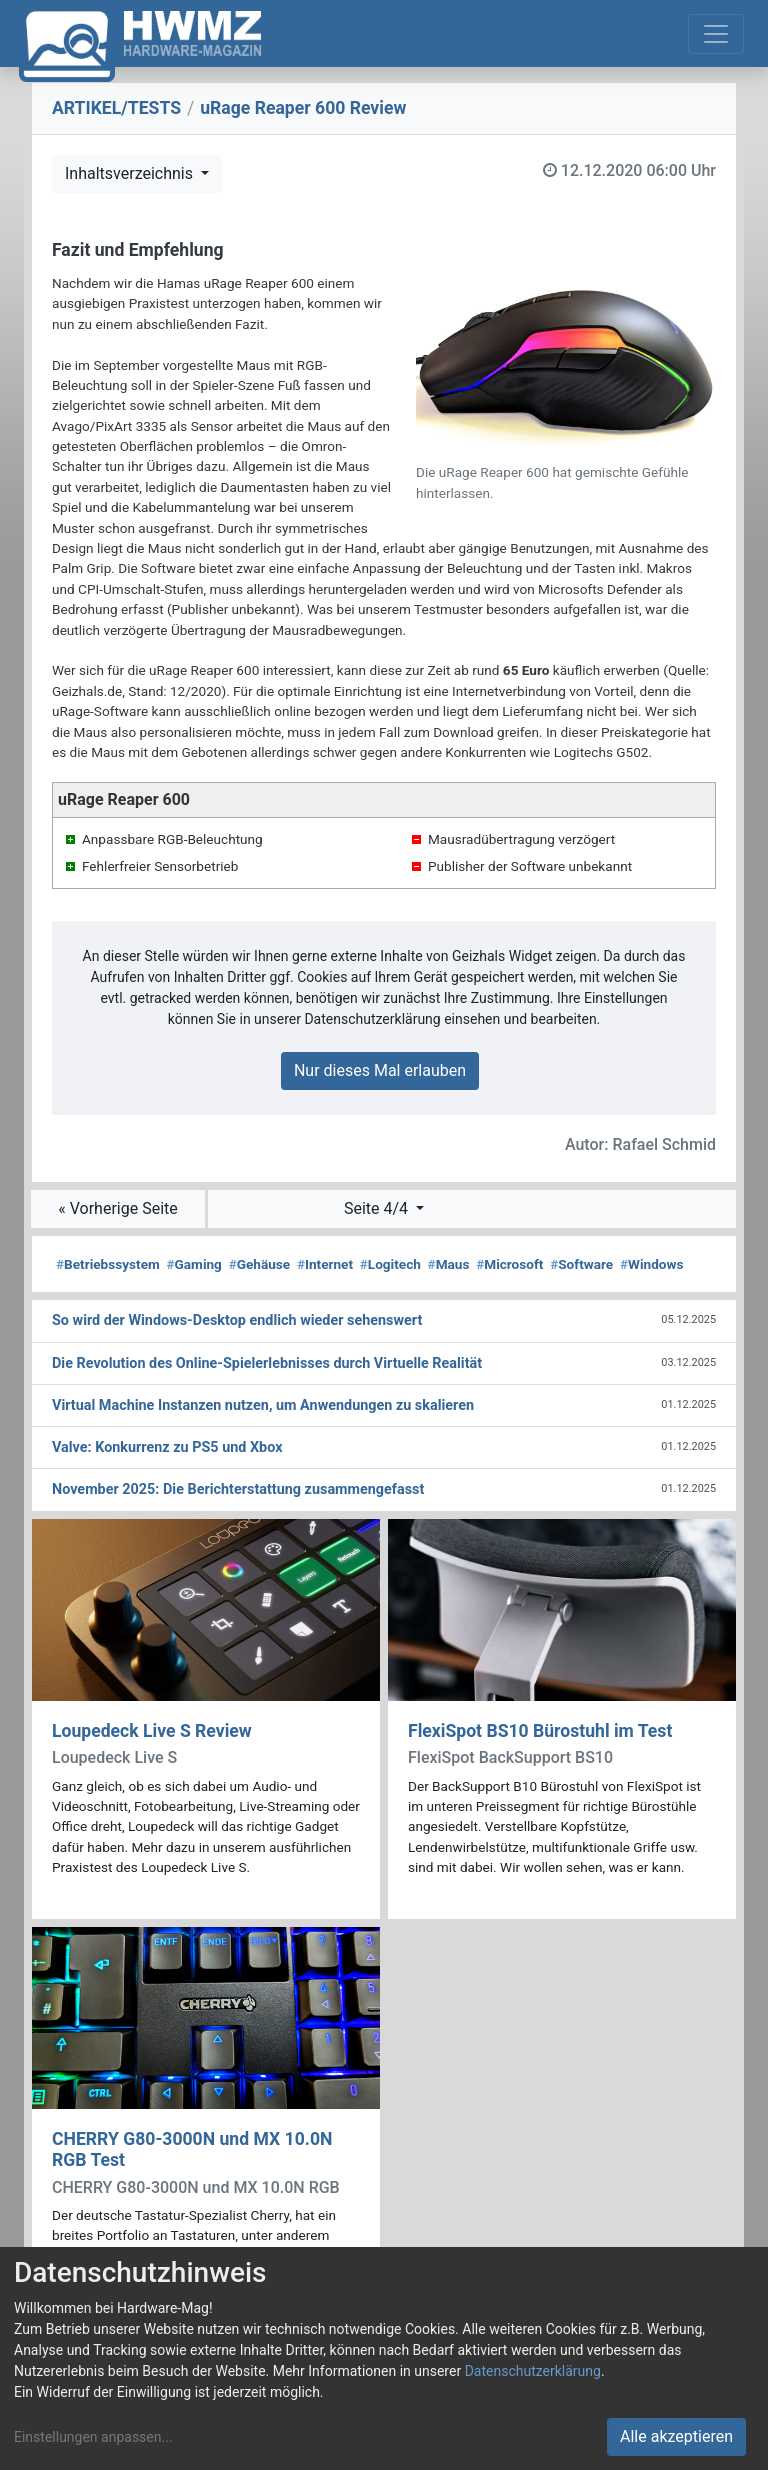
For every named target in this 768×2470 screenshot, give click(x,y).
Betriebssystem (108, 1264)
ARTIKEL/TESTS (116, 108)
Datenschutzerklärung (533, 2371)
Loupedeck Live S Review (152, 1731)
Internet (325, 1264)
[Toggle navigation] (716, 34)
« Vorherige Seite (118, 1208)
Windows (651, 1264)
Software (581, 1264)
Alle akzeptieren (676, 2436)
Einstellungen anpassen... (93, 2437)
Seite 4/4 (378, 1208)
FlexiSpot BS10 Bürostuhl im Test (540, 1731)
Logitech (390, 1264)
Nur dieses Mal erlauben (380, 1070)
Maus (449, 1264)
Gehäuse (260, 1264)
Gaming (194, 1264)
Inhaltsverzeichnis (131, 173)
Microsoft (509, 1264)
